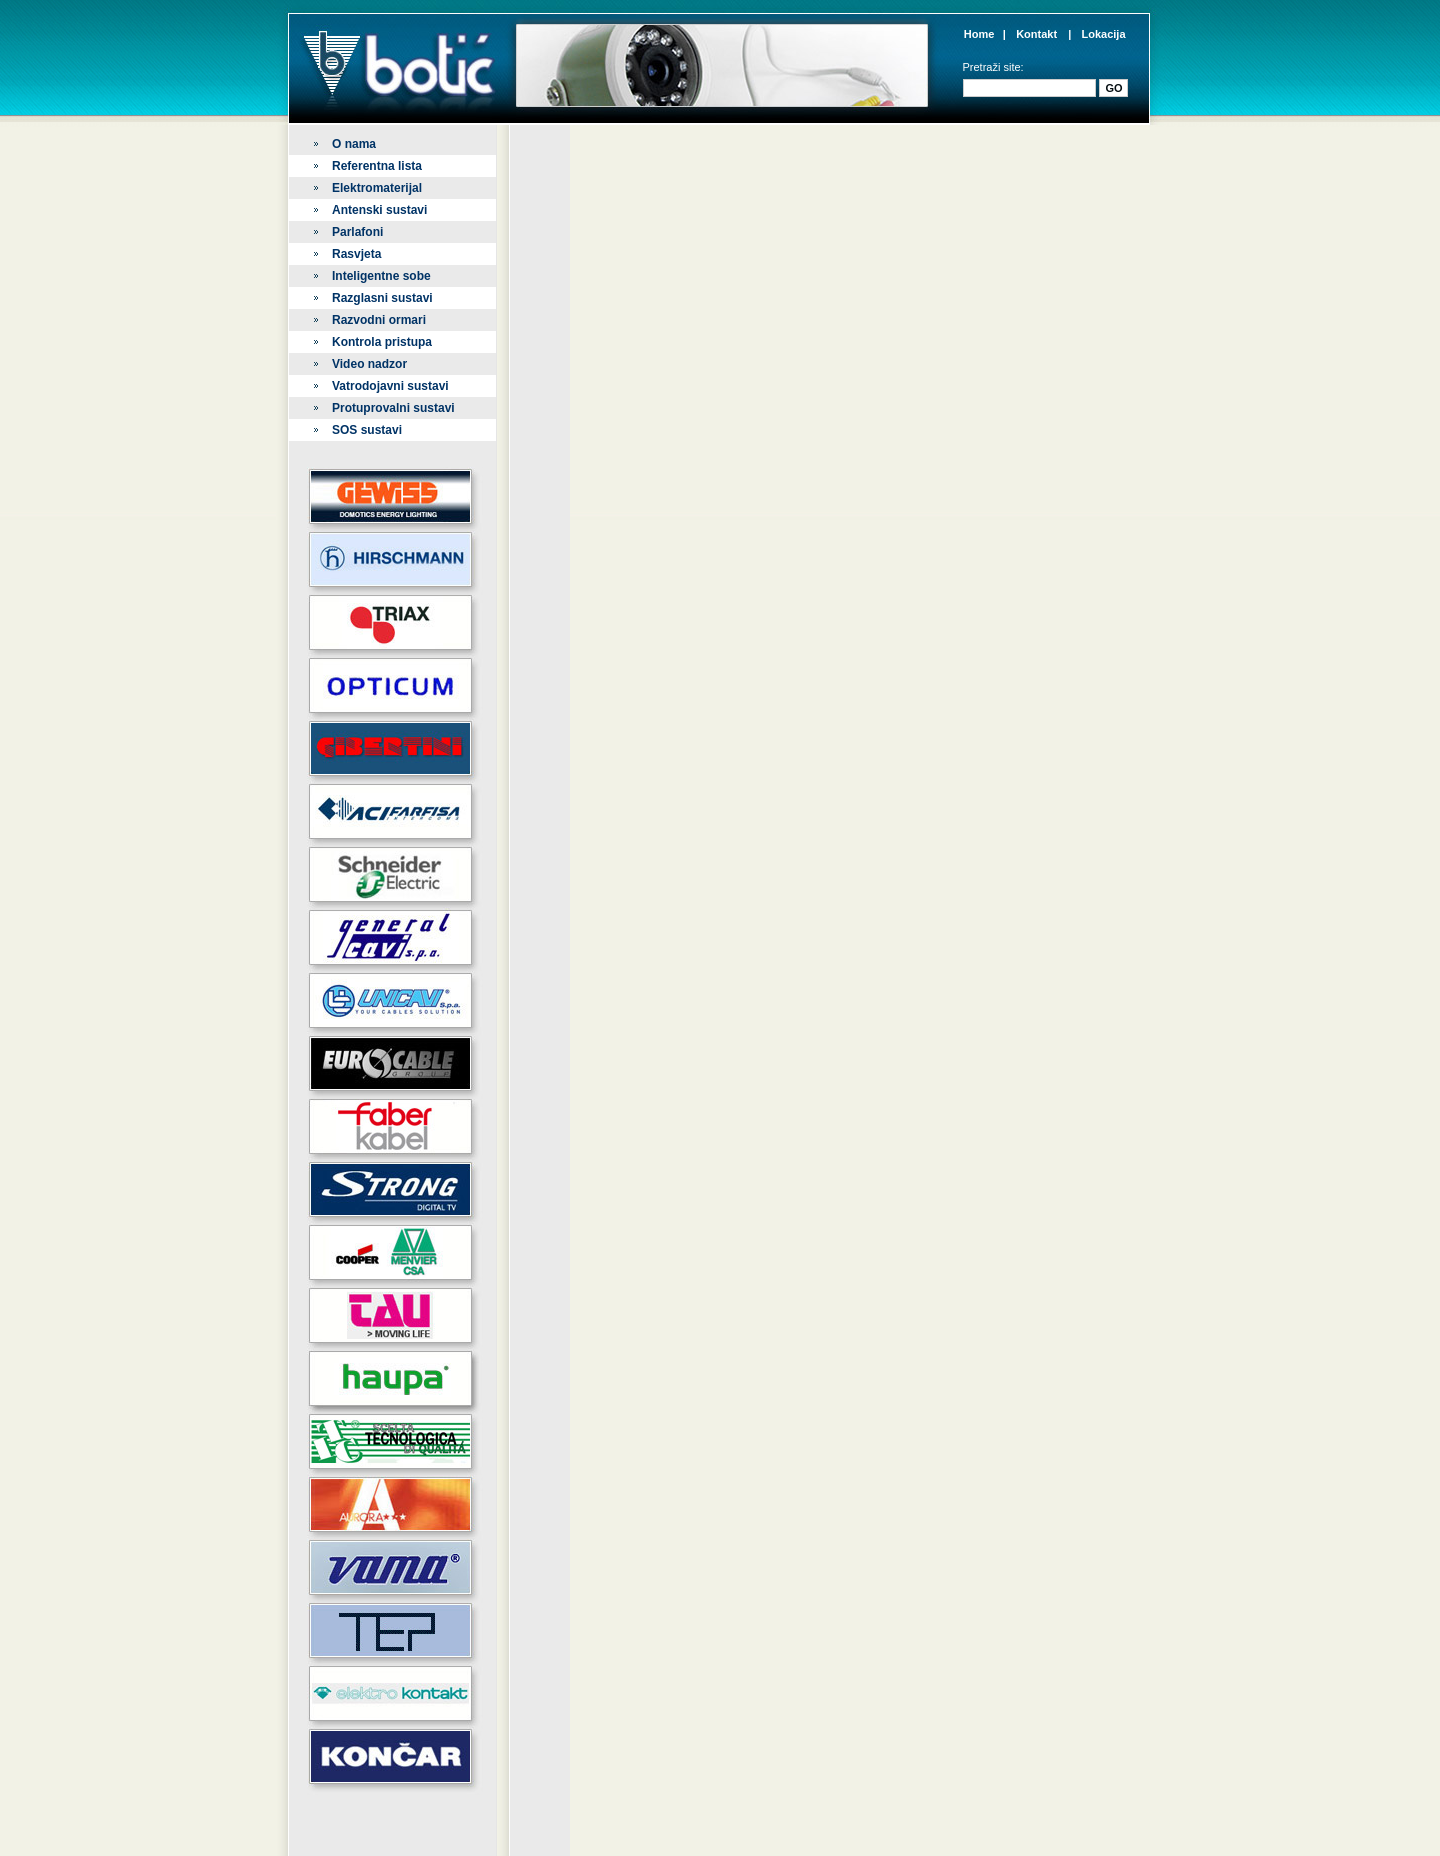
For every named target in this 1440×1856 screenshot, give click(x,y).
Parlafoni (357, 232)
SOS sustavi (367, 430)
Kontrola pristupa (382, 342)
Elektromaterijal (377, 188)
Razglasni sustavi (382, 298)
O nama (354, 144)
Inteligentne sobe (381, 276)
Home (979, 34)
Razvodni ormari (379, 320)
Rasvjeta (356, 254)
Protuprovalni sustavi (393, 408)
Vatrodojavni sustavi (390, 386)
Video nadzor (369, 364)
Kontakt (1036, 34)
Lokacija (1103, 34)
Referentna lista (377, 166)
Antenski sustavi (379, 210)
